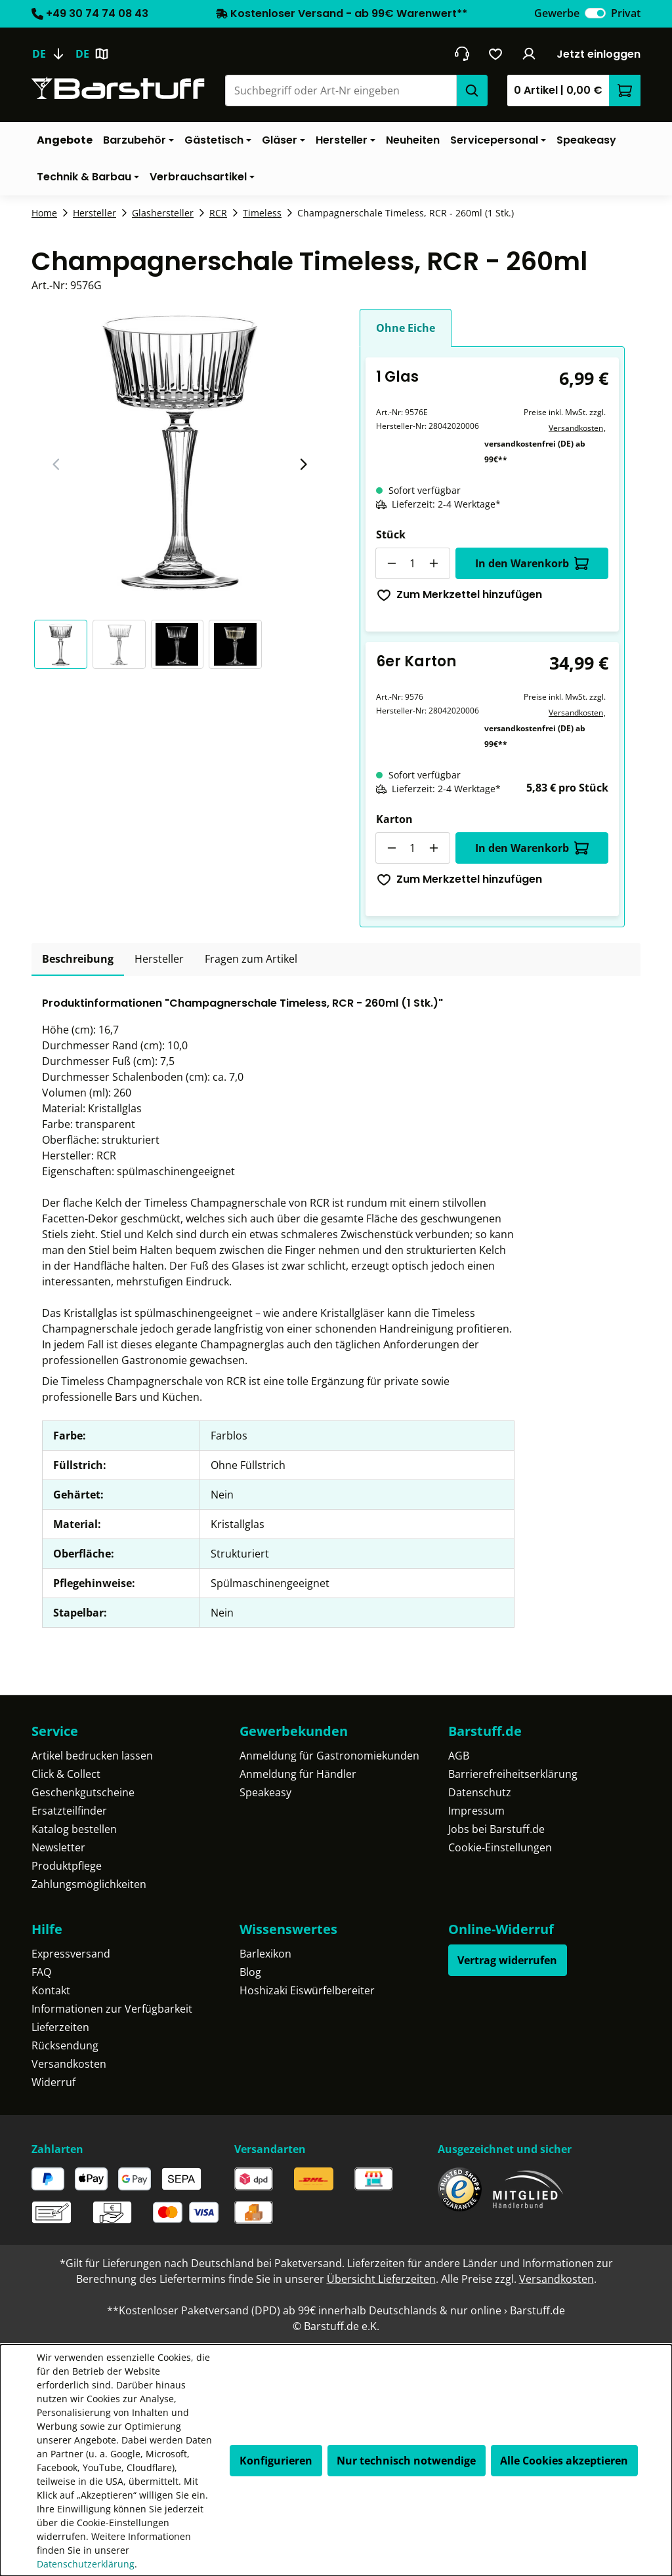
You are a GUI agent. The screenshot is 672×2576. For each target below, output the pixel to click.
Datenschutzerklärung (86, 2564)
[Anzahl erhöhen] (434, 563)
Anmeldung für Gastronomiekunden (329, 1755)
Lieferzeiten (60, 2027)
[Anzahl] (412, 563)
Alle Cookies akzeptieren (564, 2460)
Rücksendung (65, 2045)
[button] (63, 644)
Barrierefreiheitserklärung (513, 1774)
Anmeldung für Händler (298, 1774)
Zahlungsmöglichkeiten (89, 1884)
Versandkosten (576, 427)
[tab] (78, 959)
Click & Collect (66, 1774)
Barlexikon (265, 1953)
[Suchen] (472, 90)
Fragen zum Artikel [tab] (251, 959)
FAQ (41, 1972)
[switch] (595, 13)
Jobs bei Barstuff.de (496, 1829)
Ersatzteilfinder (69, 1810)
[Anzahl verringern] (391, 563)
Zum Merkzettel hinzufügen (459, 594)
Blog (250, 1972)
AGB (458, 1755)
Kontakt (51, 1990)
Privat (625, 13)
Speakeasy (265, 1792)
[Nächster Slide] (303, 464)
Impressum (476, 1810)
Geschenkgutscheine (83, 1792)
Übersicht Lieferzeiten (381, 2279)
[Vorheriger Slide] (56, 464)
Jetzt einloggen (598, 54)
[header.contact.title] (461, 54)
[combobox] (340, 90)
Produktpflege (67, 1866)
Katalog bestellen (74, 1829)
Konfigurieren (276, 2460)
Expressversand (71, 1953)
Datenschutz (479, 1792)
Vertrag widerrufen (507, 1960)
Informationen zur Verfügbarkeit (112, 2009)
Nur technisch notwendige (406, 2460)
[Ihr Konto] (529, 54)
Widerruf (53, 2082)
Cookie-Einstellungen (500, 1847)
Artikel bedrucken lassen (92, 1755)
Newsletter (58, 1847)
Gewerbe (556, 13)
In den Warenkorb (532, 563)
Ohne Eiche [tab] (405, 328)
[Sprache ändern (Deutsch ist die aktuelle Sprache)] (53, 54)
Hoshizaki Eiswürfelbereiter (307, 1990)
